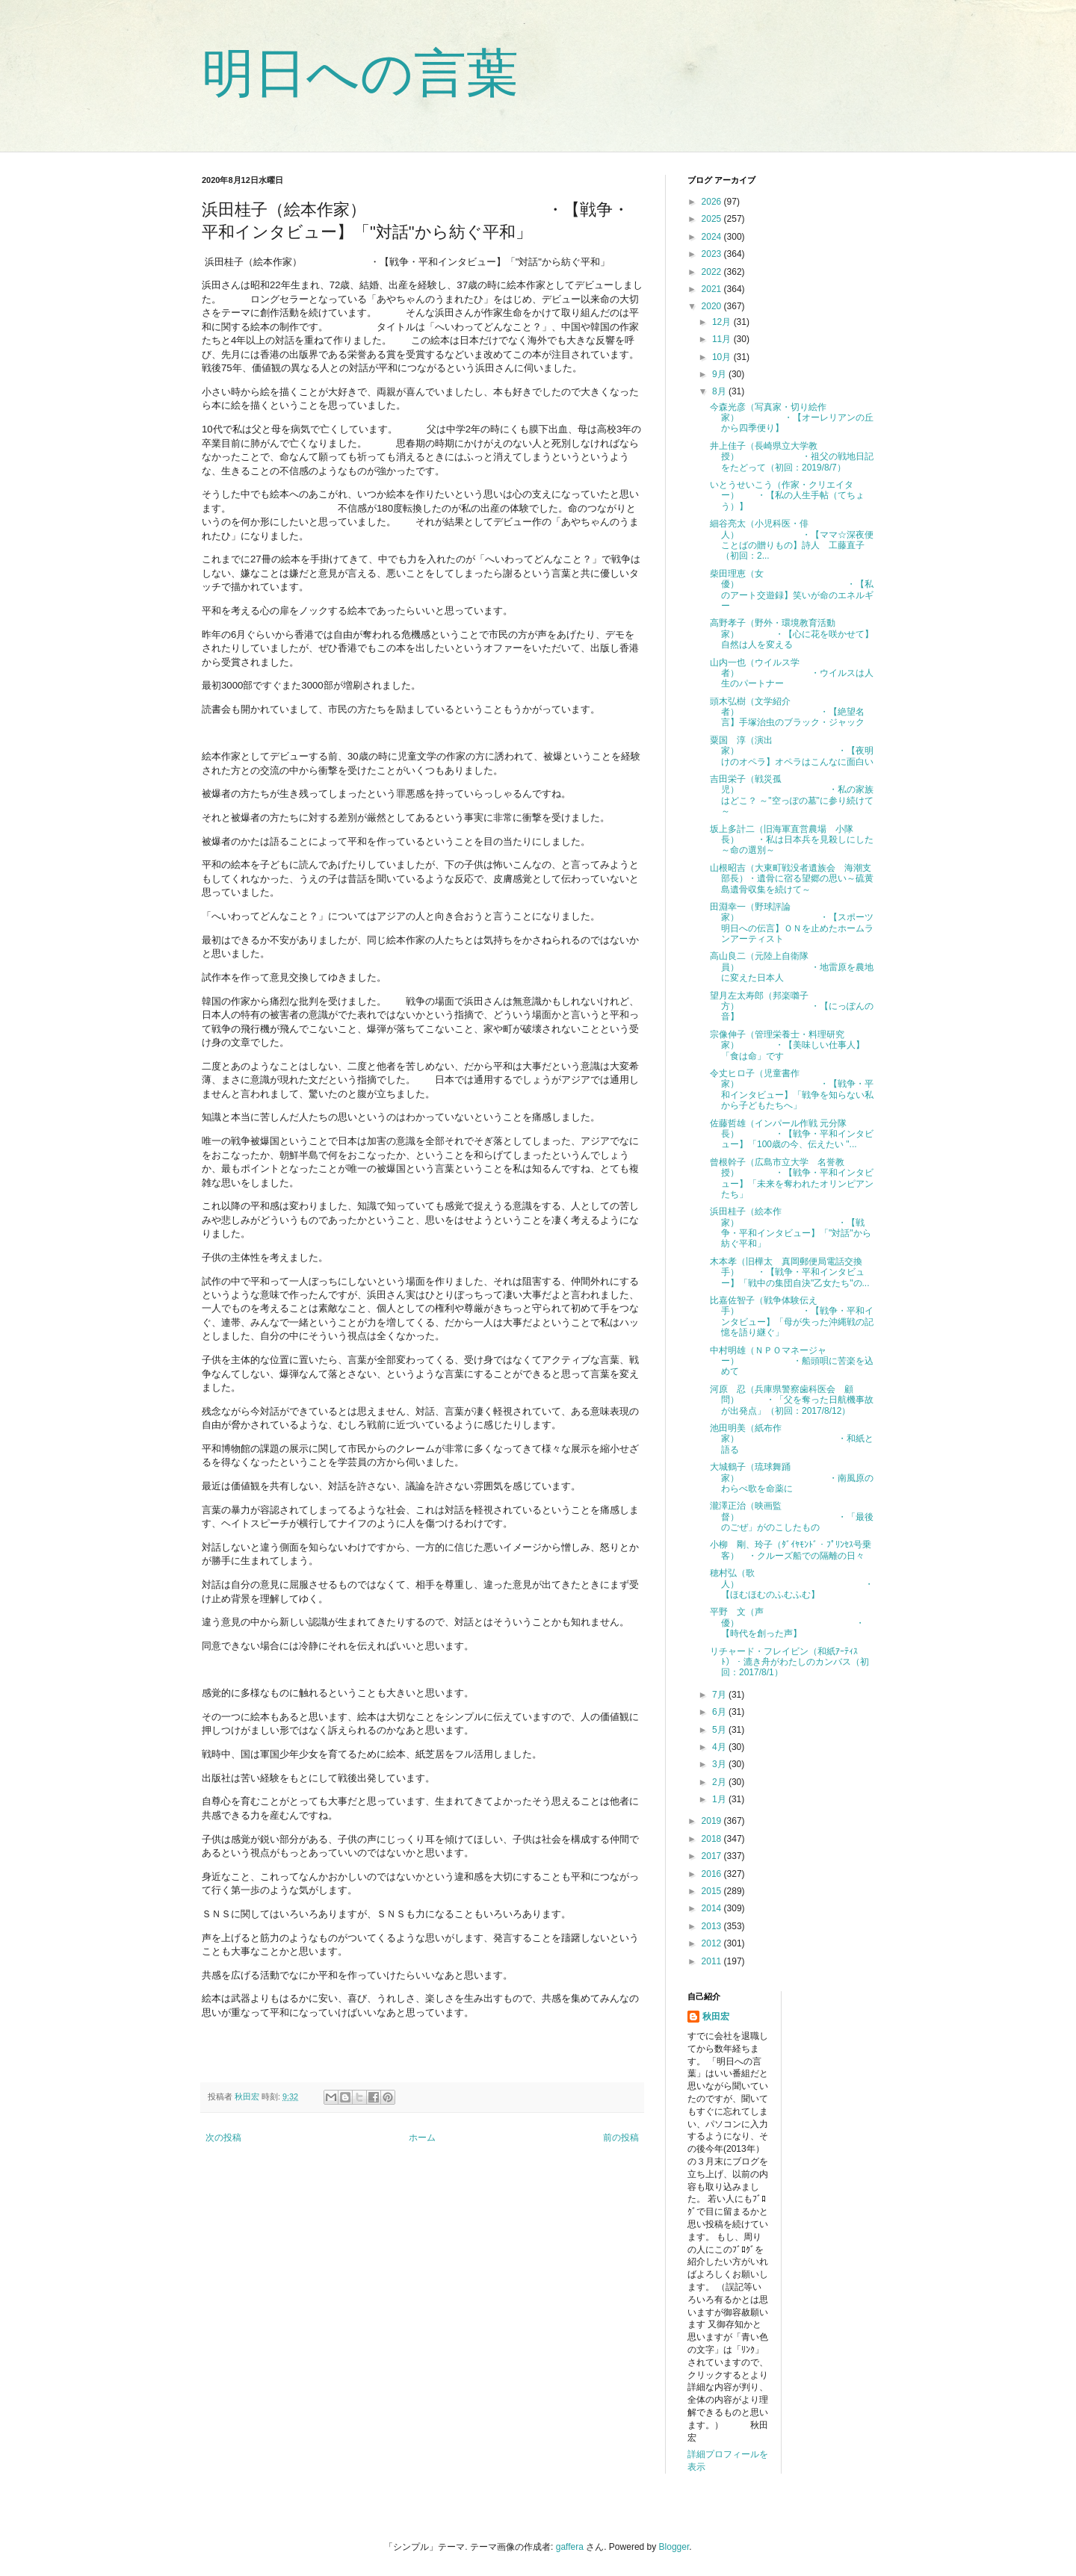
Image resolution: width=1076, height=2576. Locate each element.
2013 (713, 1926)
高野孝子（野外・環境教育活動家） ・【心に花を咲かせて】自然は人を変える (792, 634)
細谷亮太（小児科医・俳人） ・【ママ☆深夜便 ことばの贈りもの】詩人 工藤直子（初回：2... (796, 539)
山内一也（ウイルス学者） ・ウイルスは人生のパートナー (792, 673)
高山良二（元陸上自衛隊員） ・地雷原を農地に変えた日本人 (792, 967)
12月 (723, 322)
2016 (713, 1874)
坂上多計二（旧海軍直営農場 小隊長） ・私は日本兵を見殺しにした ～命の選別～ (792, 840)
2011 (713, 1961)
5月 (720, 1730)
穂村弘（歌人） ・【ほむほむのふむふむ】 (792, 1584)
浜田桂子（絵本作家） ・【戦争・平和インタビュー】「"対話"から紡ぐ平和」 (790, 1227)
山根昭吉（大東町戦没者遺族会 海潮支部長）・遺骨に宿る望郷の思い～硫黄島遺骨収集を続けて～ (792, 879)
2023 (713, 254)
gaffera (570, 2547)
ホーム (422, 2137)
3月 (720, 1764)
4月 (720, 1747)
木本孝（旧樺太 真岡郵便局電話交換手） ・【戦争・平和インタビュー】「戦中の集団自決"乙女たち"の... (790, 1272)
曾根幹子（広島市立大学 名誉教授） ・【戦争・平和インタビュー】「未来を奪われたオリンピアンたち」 (792, 1178)
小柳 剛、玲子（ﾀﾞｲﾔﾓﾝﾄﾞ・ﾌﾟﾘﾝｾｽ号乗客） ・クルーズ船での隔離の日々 (790, 1549)
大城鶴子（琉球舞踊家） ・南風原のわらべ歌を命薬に (792, 1478)
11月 (723, 339)
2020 (713, 306)
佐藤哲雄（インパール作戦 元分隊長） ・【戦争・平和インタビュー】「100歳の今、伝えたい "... (792, 1134)
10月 (723, 357)
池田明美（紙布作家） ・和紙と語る (792, 1439)
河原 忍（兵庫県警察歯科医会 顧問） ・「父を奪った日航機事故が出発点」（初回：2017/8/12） (792, 1400)
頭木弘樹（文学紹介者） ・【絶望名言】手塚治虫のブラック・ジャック (787, 712)
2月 (720, 1782)
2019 (713, 1821)
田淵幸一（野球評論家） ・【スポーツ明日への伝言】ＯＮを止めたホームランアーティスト (792, 922)
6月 (720, 1712)
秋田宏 (715, 2016)
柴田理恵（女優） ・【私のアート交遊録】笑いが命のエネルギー (792, 589)
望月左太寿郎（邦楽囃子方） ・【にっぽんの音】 (792, 1006)
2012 (713, 1943)
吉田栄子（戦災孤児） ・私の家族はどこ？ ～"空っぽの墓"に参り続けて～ (792, 795)
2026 (713, 201)
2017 (713, 1856)
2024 (713, 237)
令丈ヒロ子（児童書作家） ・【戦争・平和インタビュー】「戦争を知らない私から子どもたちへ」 (792, 1089)
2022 (713, 272)
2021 (713, 289)
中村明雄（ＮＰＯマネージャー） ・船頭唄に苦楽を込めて (792, 1361)
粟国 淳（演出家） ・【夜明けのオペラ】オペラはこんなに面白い (792, 751)
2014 (713, 1908)
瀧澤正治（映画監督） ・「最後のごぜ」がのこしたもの (792, 1516)
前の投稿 (621, 2137)
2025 (713, 219)
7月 (720, 1694)
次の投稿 (223, 2137)
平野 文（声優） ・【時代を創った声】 (787, 1623)
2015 (713, 1891)
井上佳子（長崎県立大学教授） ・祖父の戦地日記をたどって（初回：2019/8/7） (792, 457)
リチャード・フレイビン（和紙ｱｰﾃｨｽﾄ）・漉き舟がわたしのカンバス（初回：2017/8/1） (789, 1662)
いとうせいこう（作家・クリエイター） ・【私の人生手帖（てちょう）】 (787, 495)
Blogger (674, 2547)
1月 (720, 1799)
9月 (720, 374)
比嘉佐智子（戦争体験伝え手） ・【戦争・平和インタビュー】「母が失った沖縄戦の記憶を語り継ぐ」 (792, 1316)
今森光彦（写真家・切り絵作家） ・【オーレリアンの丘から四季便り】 (792, 418)
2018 (713, 1839)
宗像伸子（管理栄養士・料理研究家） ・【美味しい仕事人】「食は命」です (787, 1045)
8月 (720, 391)
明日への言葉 (360, 73)
